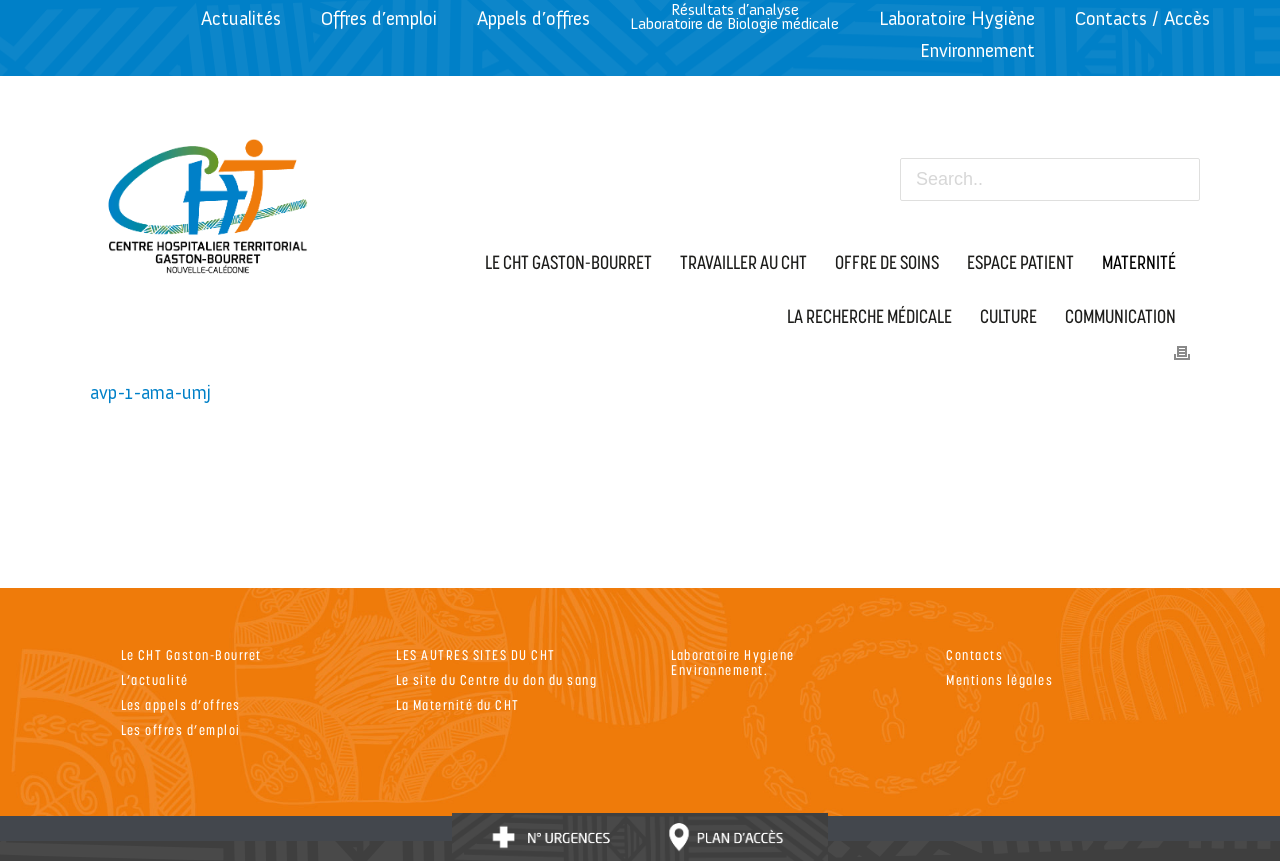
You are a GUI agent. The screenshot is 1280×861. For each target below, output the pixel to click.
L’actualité (155, 679)
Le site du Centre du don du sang (496, 679)
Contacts (974, 654)
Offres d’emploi (379, 18)
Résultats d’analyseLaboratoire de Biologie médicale (734, 16)
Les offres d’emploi (181, 729)
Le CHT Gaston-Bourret (191, 654)
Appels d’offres (533, 18)
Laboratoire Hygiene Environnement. (733, 662)
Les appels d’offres (181, 704)
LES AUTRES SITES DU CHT (476, 654)
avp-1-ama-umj (150, 392)
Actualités (241, 18)
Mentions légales (999, 679)
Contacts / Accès (1142, 18)
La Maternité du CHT (458, 704)
